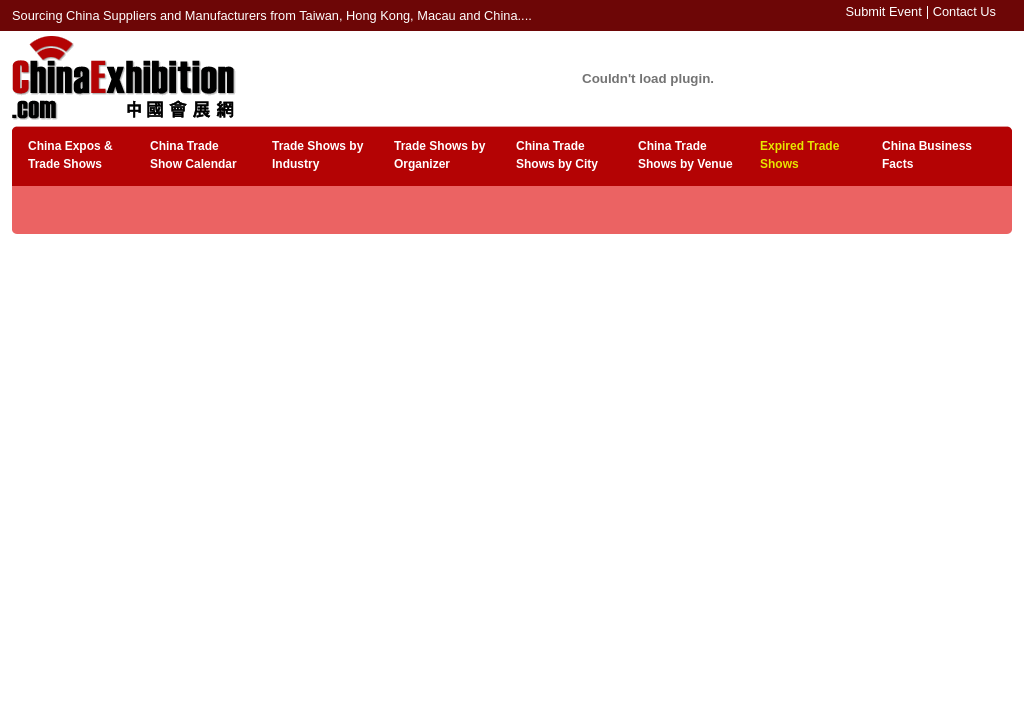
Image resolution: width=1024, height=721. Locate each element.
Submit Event (884, 11)
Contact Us (964, 11)
